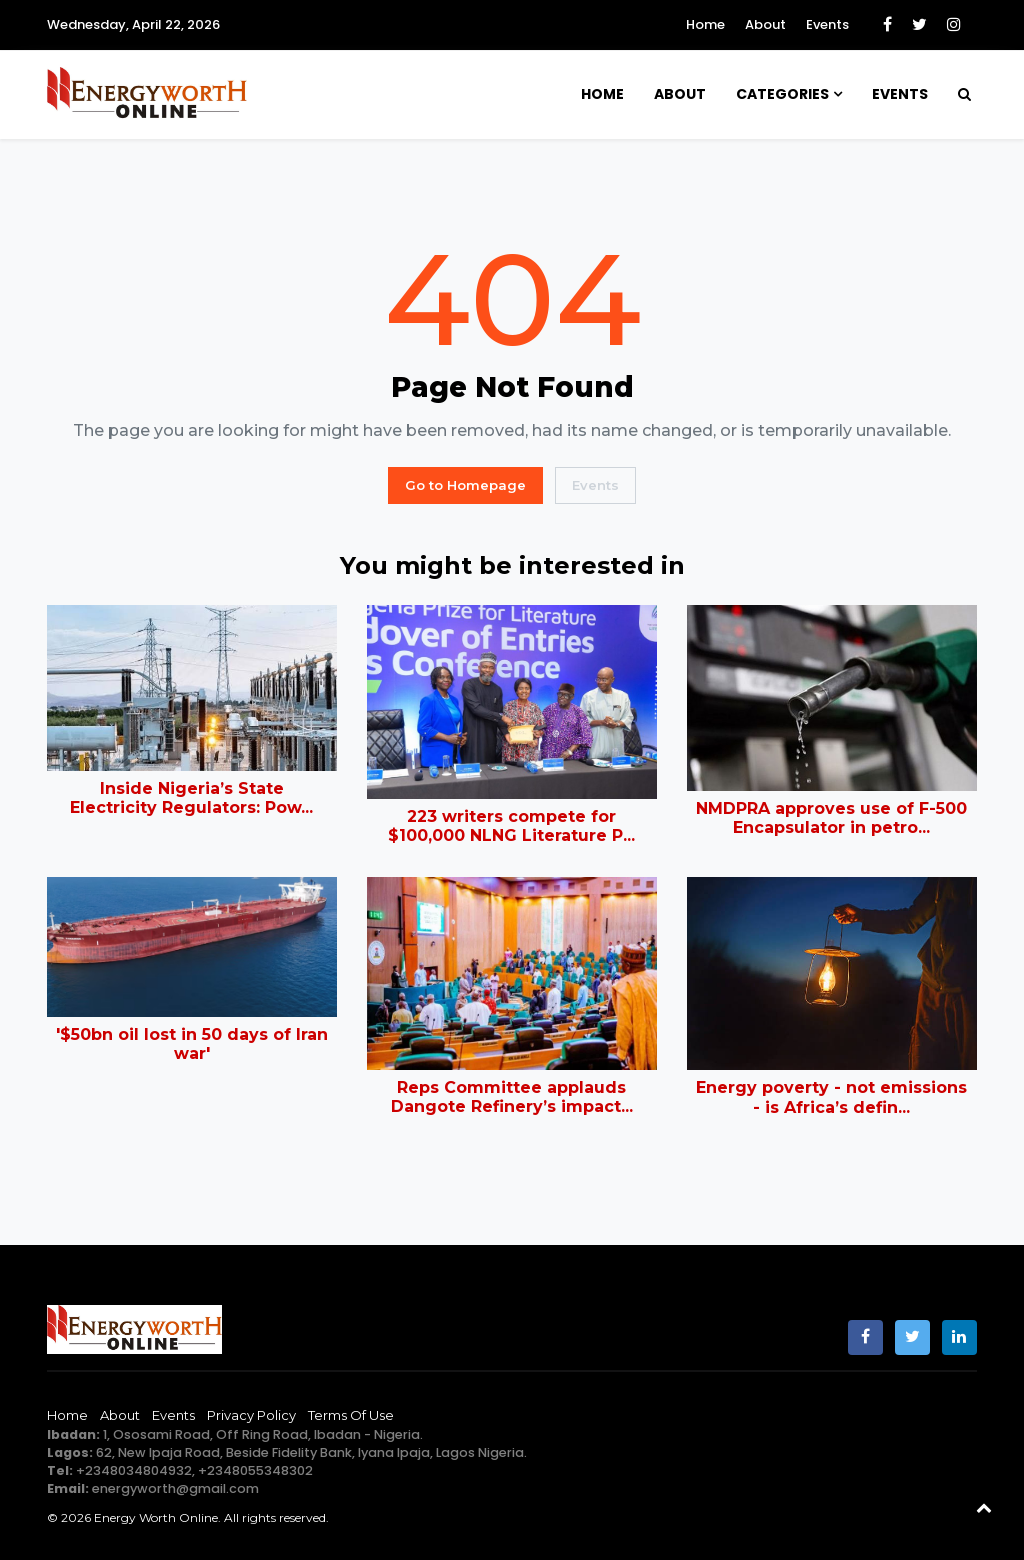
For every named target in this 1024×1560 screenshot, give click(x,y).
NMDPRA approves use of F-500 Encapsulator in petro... (831, 818)
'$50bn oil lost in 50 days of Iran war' (192, 1044)
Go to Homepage (465, 485)
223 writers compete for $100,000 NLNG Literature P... (511, 826)
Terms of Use (351, 1415)
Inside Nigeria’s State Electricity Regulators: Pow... (191, 798)
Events (827, 24)
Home (705, 24)
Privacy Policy (251, 1415)
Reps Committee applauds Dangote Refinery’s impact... (512, 1097)
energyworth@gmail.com (175, 1488)
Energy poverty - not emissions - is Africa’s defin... (831, 1097)
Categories (782, 94)
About (765, 24)
